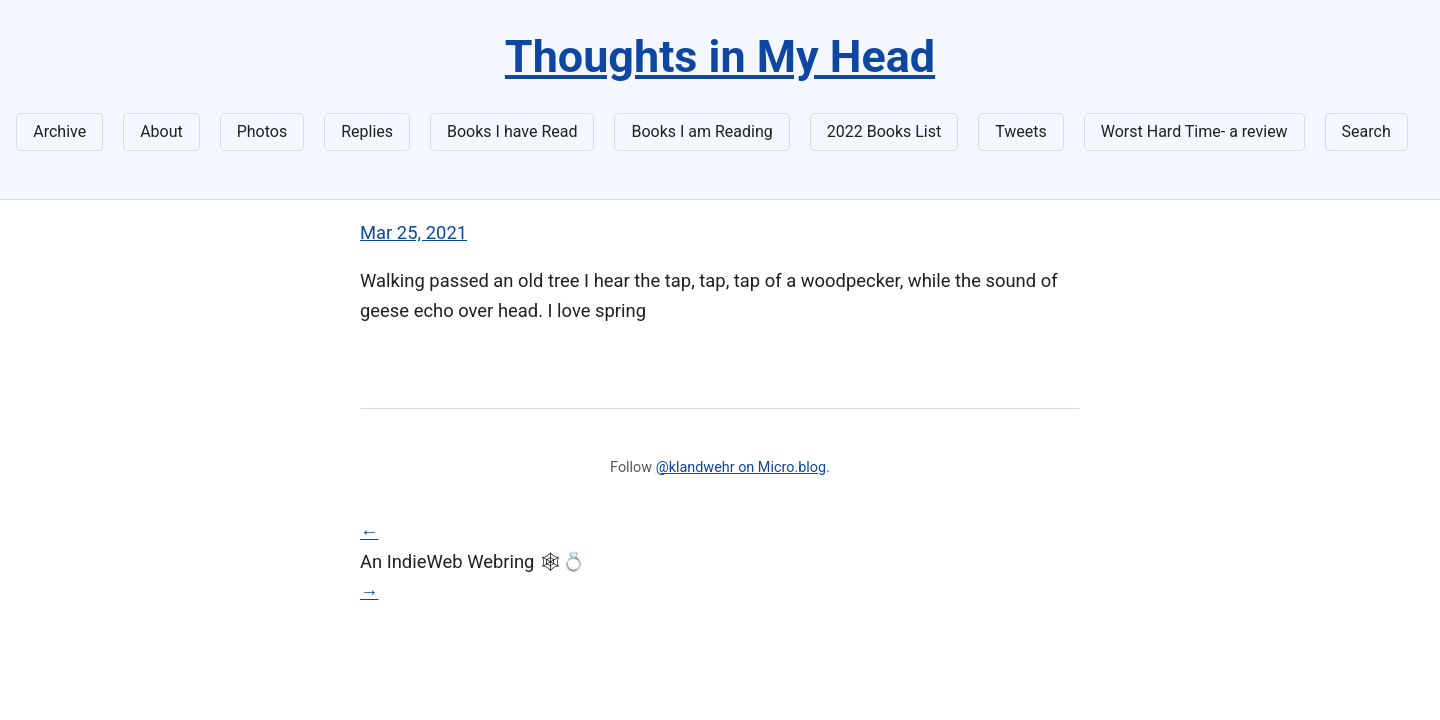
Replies (367, 131)
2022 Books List (884, 131)
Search (1366, 131)
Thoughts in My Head (720, 56)
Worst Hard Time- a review (1194, 131)
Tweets (1021, 131)
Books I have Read (512, 131)
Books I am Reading (701, 131)
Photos (262, 131)
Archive (59, 131)
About (161, 131)
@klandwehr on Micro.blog (741, 467)
